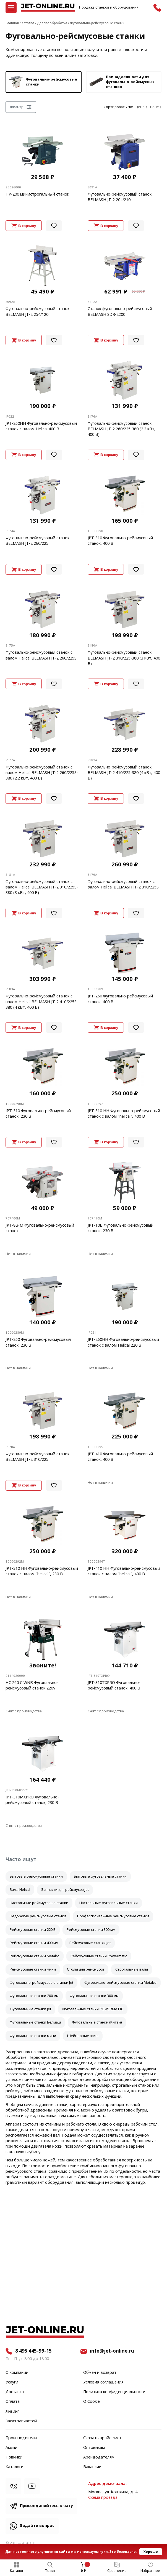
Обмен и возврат (99, 2372)
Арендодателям (98, 2457)
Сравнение (117, 2570)
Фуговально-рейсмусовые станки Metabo (120, 1982)
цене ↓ (155, 107)
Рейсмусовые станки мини (33, 1969)
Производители (21, 2438)
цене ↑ (141, 107)
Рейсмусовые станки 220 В (33, 1929)
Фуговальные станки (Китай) (97, 2022)
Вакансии (92, 2467)
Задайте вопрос (37, 2526)
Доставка (15, 2392)
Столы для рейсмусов (85, 1969)
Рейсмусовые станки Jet (90, 1942)
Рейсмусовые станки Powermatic (99, 1956)
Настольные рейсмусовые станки (39, 1902)
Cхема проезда (103, 2497)
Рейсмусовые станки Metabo (34, 1956)
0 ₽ (83, 2570)
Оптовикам (94, 2447)
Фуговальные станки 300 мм (94, 1995)
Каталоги (15, 2467)
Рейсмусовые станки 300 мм (91, 1929)
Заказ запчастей (21, 2421)
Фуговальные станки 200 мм (34, 1995)
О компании (17, 2372)
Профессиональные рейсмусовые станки (113, 1916)
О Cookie (91, 2401)
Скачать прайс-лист (102, 2438)
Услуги (12, 2382)
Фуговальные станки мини (33, 2035)
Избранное (150, 2570)
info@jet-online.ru (112, 2351)
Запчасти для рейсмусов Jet (65, 1889)
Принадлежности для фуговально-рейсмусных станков (121, 81)
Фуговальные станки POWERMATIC (92, 2009)
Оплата (13, 2401)
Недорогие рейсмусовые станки (38, 1916)
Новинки (14, 2457)
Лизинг (12, 2411)
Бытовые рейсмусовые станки (36, 1876)
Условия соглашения (103, 2382)
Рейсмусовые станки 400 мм (34, 1942)
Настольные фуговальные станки (108, 1902)
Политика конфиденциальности (114, 2392)
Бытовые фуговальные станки (100, 1876)
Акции (11, 2447)
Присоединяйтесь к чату (46, 2506)
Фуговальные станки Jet (30, 2009)
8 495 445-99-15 (33, 2351)
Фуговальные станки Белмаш (35, 2022)
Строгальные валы (131, 1969)
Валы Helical (20, 1889)
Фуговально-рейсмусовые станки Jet (41, 1982)
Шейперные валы (82, 2035)
